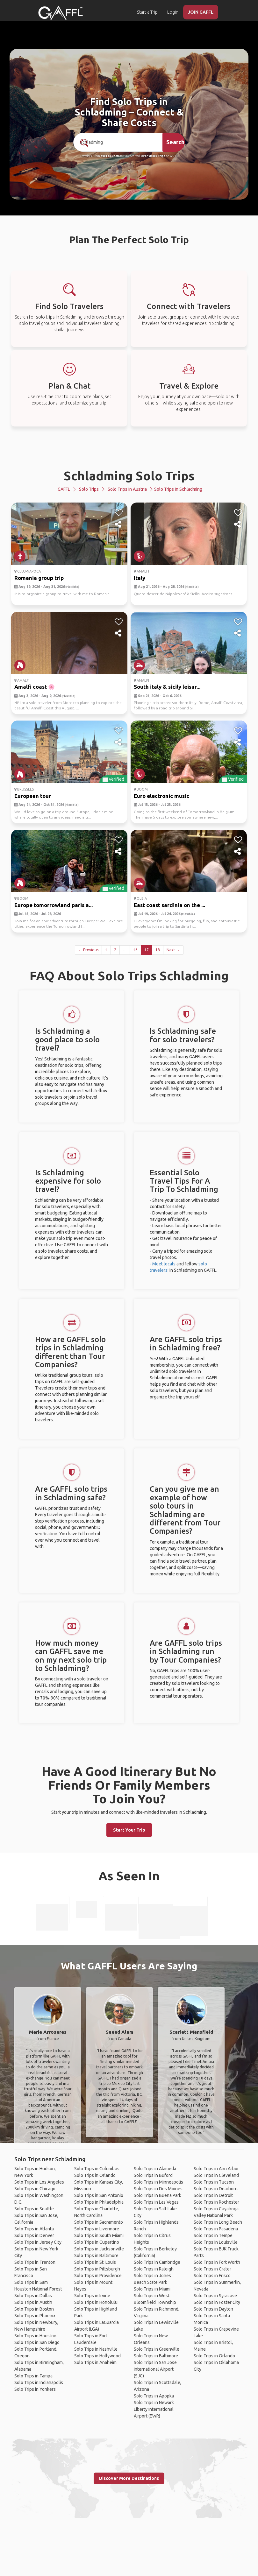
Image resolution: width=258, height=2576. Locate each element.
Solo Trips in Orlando (95, 2175)
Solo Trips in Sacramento (98, 2222)
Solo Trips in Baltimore (96, 2255)
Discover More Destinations (129, 2478)
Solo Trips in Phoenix (34, 2315)
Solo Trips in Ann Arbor (216, 2168)
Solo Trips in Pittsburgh (97, 2268)
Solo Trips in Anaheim (95, 2362)
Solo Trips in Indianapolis (38, 2382)
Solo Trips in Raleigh (154, 2268)
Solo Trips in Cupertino (96, 2242)
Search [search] (175, 142)
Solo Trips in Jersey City (37, 2242)
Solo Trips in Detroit (213, 2195)
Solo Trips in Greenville (156, 2349)
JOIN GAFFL (200, 12)
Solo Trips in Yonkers (35, 2389)
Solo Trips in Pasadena (216, 2228)
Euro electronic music (161, 796)
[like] (119, 512)
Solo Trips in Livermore (96, 2228)
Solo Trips (89, 489)
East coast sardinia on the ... (169, 905)
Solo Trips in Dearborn (216, 2188)
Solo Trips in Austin (33, 2302)
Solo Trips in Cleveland (216, 2175)
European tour (32, 796)
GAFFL (64, 489)
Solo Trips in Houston (35, 2335)
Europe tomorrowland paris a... (53, 905)
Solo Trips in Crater (212, 2268)
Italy (139, 578)
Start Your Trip (129, 1830)
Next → (173, 950)
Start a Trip (147, 12)
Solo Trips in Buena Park (157, 2195)
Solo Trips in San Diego (37, 2342)
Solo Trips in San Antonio (98, 2195)
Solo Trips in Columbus (96, 2168)
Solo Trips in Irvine (92, 2295)
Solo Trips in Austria (127, 489)
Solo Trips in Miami (152, 2288)
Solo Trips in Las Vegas (156, 2202)
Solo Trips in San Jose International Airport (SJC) (155, 2369)
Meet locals (164, 1263)
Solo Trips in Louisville (216, 2242)
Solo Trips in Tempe (213, 2235)
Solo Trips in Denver (34, 2235)
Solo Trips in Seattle (34, 2208)
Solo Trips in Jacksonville (99, 2248)
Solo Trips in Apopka (154, 2395)
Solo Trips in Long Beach (218, 2222)
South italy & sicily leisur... (167, 687)
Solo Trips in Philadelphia (99, 2202)
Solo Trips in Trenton (34, 2262)
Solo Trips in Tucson (214, 2182)
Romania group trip (39, 578)
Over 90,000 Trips (152, 156)
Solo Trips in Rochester (216, 2202)
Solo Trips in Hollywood (97, 2355)
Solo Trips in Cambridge (157, 2262)
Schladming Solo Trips (129, 475)
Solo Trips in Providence (98, 2275)
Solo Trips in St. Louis (95, 2262)
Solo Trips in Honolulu (96, 2302)
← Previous (88, 950)
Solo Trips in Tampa (33, 2375)
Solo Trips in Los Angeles (39, 2182)
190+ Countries (112, 156)
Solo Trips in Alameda (155, 2168)
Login (172, 12)
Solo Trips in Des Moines (158, 2188)
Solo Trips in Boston (34, 2309)
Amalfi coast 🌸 (34, 687)
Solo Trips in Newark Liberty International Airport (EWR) (154, 2409)
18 (157, 950)
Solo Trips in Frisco (212, 2275)
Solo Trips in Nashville (96, 2349)
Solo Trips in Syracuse (215, 2295)
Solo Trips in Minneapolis (158, 2182)
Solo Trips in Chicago (34, 2188)
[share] (119, 524)
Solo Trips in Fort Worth (217, 2262)
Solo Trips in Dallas (33, 2295)
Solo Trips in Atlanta (34, 2228)
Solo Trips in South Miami (99, 2235)
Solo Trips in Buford (153, 2175)
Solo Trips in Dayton (213, 2309)
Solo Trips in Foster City (217, 2302)
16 (135, 950)
